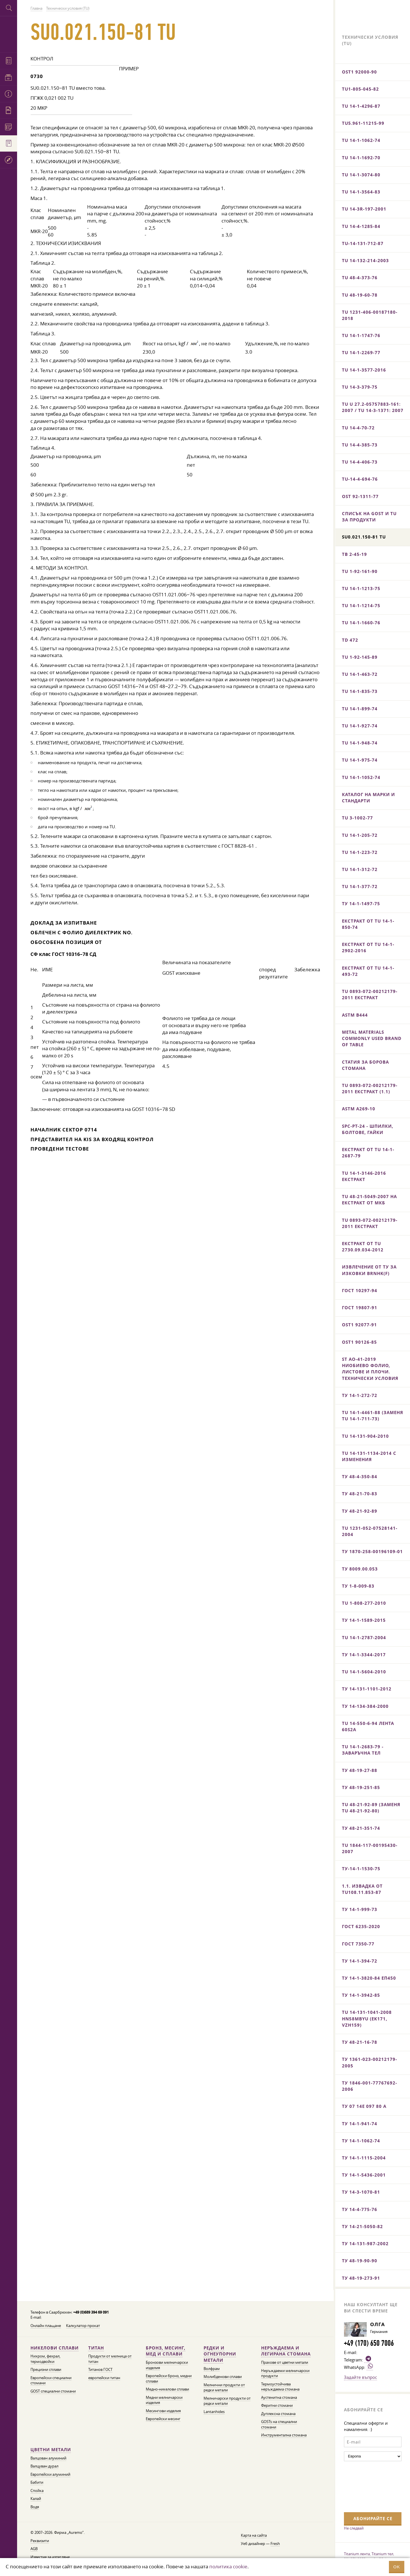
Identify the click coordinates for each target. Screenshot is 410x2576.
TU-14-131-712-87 (363, 243)
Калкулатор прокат (83, 2325)
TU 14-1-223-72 (360, 852)
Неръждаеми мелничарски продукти (285, 2373)
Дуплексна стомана (278, 2413)
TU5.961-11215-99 (363, 123)
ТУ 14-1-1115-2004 (364, 2158)
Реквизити (39, 2540)
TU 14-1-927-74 (360, 726)
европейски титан (104, 2377)
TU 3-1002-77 (357, 818)
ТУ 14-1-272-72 (359, 1395)
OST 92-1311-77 (360, 496)
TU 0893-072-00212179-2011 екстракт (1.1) (369, 1088)
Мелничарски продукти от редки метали (227, 2401)
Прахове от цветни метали (284, 2362)
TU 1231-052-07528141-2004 (369, 1531)
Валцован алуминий (48, 2458)
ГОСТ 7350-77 (358, 1944)
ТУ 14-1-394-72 (359, 1961)
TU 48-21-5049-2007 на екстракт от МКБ (369, 1200)
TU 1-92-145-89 (360, 657)
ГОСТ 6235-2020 (361, 1927)
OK (396, 2566)
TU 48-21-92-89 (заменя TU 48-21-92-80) (371, 1808)
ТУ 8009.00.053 (360, 1569)
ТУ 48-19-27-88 (359, 1770)
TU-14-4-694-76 (360, 479)
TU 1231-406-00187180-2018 (369, 315)
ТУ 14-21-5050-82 (362, 2227)
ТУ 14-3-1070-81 (361, 2192)
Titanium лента (357, 2553)
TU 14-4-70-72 (358, 428)
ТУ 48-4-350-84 (359, 1477)
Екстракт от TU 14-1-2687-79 (368, 1153)
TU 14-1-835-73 (360, 691)
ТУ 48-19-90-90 (359, 2261)
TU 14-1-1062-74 (361, 140)
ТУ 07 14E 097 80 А (364, 2106)
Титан (96, 2348)
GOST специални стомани (53, 2391)
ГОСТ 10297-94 (359, 1291)
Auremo (8, 33)
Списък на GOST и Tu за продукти (369, 517)
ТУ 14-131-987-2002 (365, 2244)
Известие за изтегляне (50, 2557)
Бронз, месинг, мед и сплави (165, 2351)
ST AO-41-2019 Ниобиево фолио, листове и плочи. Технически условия (370, 1368)
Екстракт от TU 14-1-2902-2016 (368, 947)
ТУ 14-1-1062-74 (361, 2141)
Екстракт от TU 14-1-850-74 (368, 924)
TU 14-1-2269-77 (361, 353)
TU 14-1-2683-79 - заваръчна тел (363, 1750)
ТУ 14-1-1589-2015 (364, 1620)
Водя (34, 2506)
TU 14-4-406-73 (360, 462)
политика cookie (228, 2566)
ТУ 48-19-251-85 (361, 1787)
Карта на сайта (254, 2535)
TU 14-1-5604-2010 (364, 1672)
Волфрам (212, 2368)
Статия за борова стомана (365, 1065)
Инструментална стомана (284, 2435)
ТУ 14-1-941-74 (359, 2124)
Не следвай (354, 2528)
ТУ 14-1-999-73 (359, 1909)
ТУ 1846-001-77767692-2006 (369, 2086)
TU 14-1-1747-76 (361, 335)
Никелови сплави (54, 2348)
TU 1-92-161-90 (360, 571)
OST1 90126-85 (359, 1342)
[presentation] (367, 2485)
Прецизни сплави (45, 2369)
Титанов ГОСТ (100, 2369)
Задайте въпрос (360, 2377)
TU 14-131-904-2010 (365, 1436)
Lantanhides (214, 2411)
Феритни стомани (277, 2405)
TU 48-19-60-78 (360, 295)
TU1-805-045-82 (360, 89)
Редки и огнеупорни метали (220, 2354)
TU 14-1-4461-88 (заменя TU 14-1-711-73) (372, 1416)
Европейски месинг (163, 2418)
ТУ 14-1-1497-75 (361, 904)
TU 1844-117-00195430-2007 (369, 1848)
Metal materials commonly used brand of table (371, 1038)
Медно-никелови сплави (167, 2389)
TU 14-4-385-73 (360, 445)
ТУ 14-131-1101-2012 (366, 1689)
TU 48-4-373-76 (360, 278)
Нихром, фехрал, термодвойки (45, 2359)
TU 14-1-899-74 (360, 709)
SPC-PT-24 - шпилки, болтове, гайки (367, 1129)
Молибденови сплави (223, 2376)
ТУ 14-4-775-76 (359, 2209)
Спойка (37, 2490)
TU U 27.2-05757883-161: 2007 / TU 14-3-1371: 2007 (372, 407)
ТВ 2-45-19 (354, 554)
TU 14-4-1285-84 (361, 226)
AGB (34, 2548)
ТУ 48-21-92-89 (359, 1511)
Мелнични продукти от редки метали (224, 2388)
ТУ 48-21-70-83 (359, 1494)
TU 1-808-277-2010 (364, 1603)
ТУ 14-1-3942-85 (361, 1995)
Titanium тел (382, 2553)
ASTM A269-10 (358, 1109)
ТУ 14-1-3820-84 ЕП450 (369, 1978)
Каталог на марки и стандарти (368, 798)
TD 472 (350, 640)
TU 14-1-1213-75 (361, 589)
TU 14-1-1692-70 (361, 158)
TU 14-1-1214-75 (361, 606)
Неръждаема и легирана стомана (286, 2351)
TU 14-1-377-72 (360, 887)
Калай (35, 2498)
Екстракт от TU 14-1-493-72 (368, 971)
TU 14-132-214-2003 (365, 261)
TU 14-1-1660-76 (361, 623)
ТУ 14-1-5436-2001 (364, 2175)
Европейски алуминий (50, 2474)
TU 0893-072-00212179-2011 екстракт (369, 994)
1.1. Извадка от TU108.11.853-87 (362, 1889)
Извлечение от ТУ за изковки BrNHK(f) (369, 1270)
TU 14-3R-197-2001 (364, 209)
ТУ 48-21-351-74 (361, 1828)
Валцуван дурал (44, 2466)
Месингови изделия (163, 2410)
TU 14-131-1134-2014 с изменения (369, 1456)
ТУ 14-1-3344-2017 (364, 1655)
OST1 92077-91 (359, 1325)
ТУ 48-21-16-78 (359, 2042)
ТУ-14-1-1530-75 (361, 1869)
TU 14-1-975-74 (360, 760)
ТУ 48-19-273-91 (361, 2278)
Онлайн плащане (45, 2325)
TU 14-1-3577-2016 (364, 370)
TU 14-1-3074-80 (361, 175)
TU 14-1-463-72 (360, 674)
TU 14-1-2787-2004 (364, 1638)
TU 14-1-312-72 (360, 869)
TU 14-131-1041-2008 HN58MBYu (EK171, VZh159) (367, 2018)
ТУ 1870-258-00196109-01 (372, 1552)
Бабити (36, 2482)
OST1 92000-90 (359, 72)
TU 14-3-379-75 (360, 387)
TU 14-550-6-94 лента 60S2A (368, 1726)
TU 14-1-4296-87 (361, 106)
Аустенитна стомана (279, 2397)
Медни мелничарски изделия (164, 2400)
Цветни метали (50, 2450)
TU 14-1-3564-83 (361, 192)
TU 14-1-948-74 (360, 743)
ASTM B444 (355, 1015)
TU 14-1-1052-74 (361, 777)
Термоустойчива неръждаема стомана (280, 2387)
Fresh (275, 2543)
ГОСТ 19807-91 (359, 1308)
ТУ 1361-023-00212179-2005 (369, 2062)
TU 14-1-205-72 (360, 835)
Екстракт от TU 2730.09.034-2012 (363, 1247)
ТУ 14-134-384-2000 (365, 1706)
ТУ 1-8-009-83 (358, 1586)
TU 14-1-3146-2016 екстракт (364, 1176)
